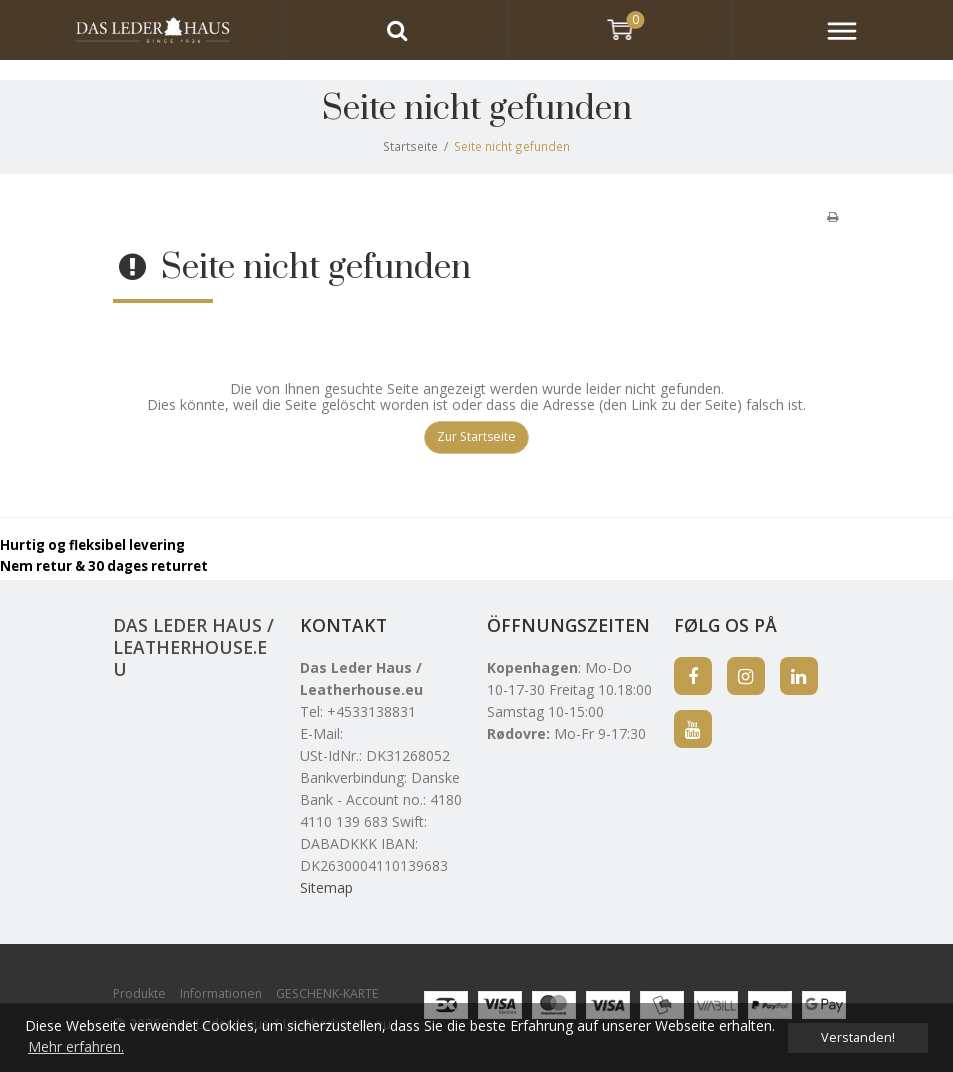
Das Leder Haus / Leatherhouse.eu (193, 647)
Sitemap (326, 887)
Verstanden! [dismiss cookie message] (858, 1037)
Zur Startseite (476, 436)
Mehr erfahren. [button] (76, 1046)
